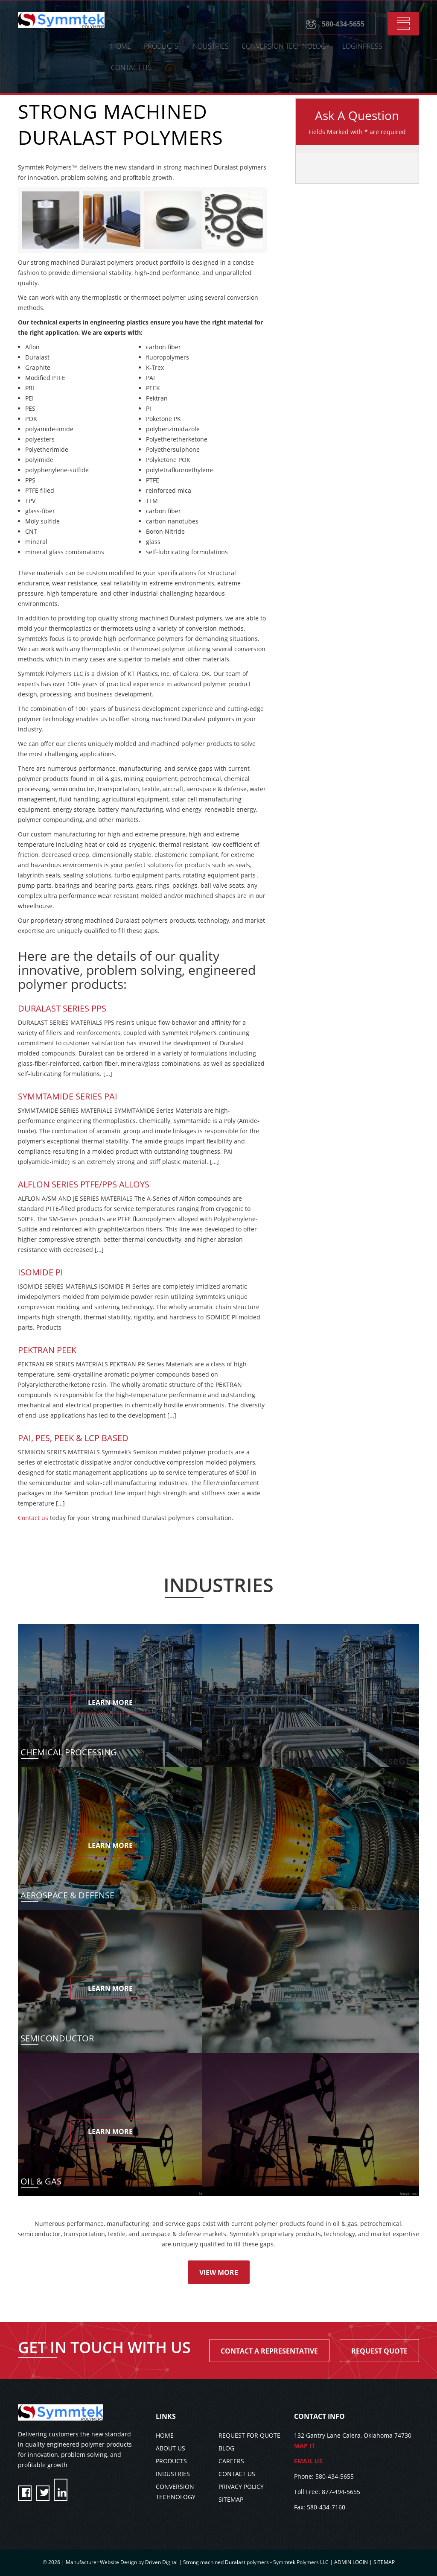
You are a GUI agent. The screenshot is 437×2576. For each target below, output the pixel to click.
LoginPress (362, 47)
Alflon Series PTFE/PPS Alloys (83, 1184)
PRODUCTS (171, 2461)
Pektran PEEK (47, 1350)
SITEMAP (230, 2499)
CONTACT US (131, 68)
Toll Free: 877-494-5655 (327, 2492)
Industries (210, 47)
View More (218, 2272)
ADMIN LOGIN (351, 2562)
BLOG (226, 2448)
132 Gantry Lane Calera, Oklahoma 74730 (356, 2441)
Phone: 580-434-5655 (324, 2476)
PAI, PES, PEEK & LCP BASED (73, 1438)
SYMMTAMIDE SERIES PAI (67, 1096)
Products (161, 47)
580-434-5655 (343, 24)
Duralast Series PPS (62, 1008)
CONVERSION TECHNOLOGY (285, 47)
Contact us (33, 1518)
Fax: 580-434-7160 (319, 2507)
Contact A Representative (269, 2351)
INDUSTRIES (173, 2474)
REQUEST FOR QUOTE (249, 2435)
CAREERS (231, 2461)
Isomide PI (40, 1272)
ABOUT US (170, 2448)
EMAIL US (308, 2461)
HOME (121, 47)
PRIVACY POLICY (241, 2486)
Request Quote (379, 2351)
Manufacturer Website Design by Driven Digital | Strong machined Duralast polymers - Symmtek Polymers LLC (198, 2562)
